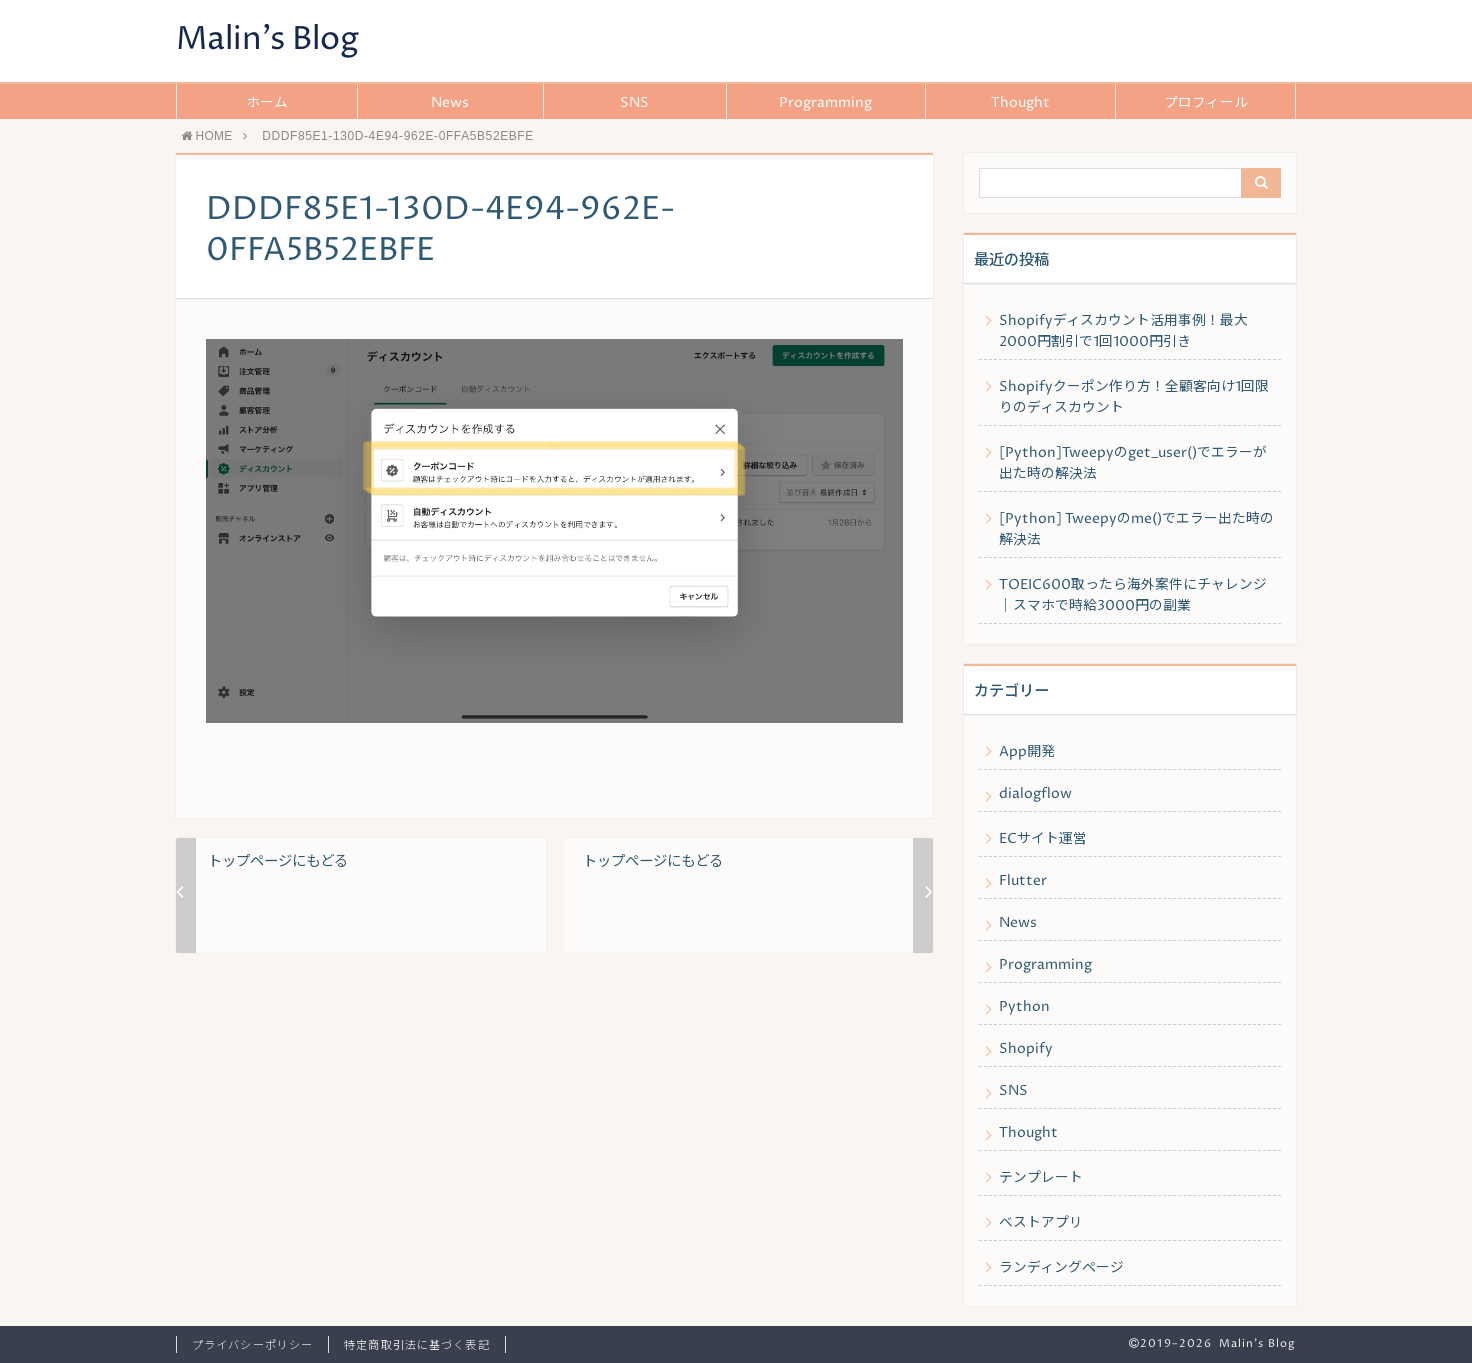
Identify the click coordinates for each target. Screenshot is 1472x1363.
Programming (825, 103)
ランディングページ (1061, 1268)
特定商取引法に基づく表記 (416, 1345)
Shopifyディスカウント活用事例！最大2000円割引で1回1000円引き (1123, 331)
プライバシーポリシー (252, 1345)
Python (1024, 1007)
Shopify (1026, 1049)
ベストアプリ (1041, 1223)
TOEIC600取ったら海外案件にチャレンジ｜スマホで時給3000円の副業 (1133, 595)
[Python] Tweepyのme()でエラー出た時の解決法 (1136, 529)
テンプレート (1041, 1178)
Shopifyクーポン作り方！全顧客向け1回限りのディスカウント (1134, 397)
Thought (1020, 103)
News (450, 103)
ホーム (267, 103)
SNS (634, 103)
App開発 (1027, 752)
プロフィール (1206, 103)
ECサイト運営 (1043, 839)
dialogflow (1035, 794)
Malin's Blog (267, 40)
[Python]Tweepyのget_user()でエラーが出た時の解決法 (1133, 463)
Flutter (1023, 881)
